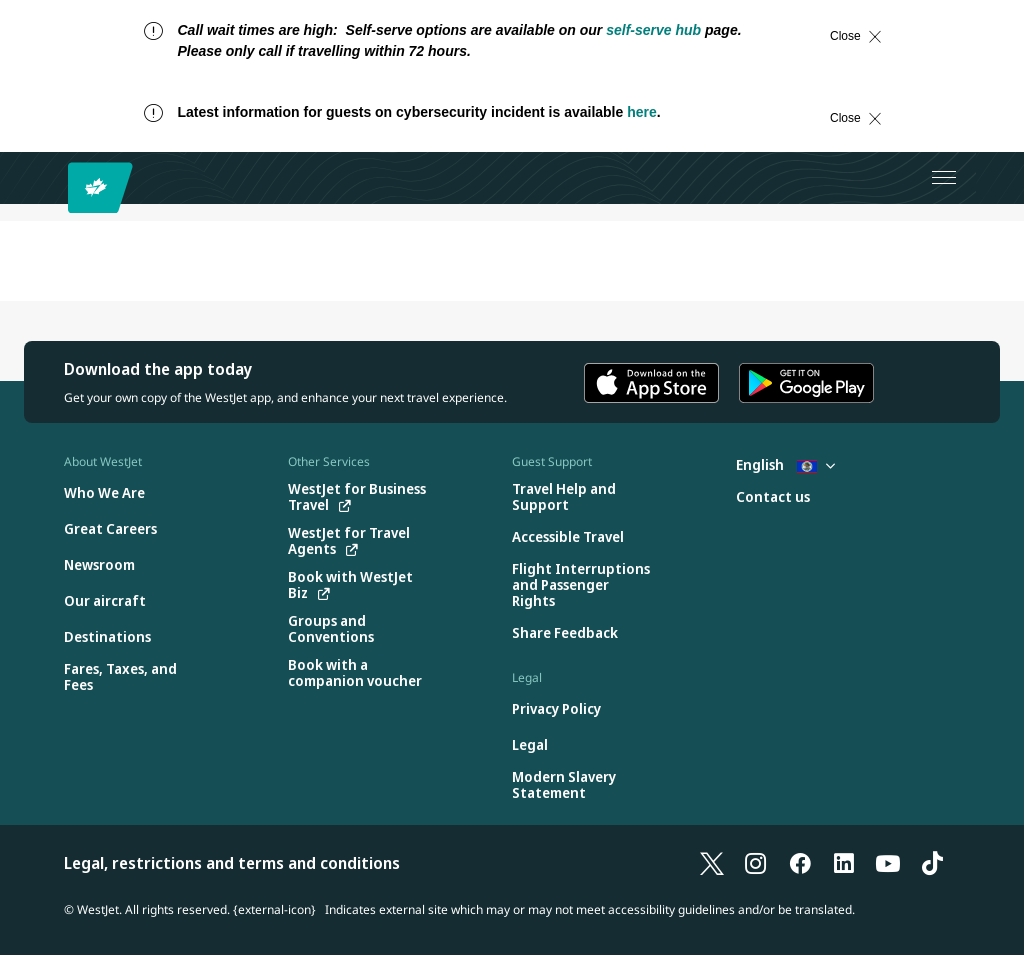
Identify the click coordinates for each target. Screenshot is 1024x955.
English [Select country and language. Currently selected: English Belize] (785, 464)
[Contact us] (773, 497)
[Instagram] (756, 863)
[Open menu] (944, 178)
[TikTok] (932, 863)
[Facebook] (800, 863)
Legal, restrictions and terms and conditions (232, 863)
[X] (712, 863)
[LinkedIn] (844, 863)
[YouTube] (888, 863)
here (642, 112)
